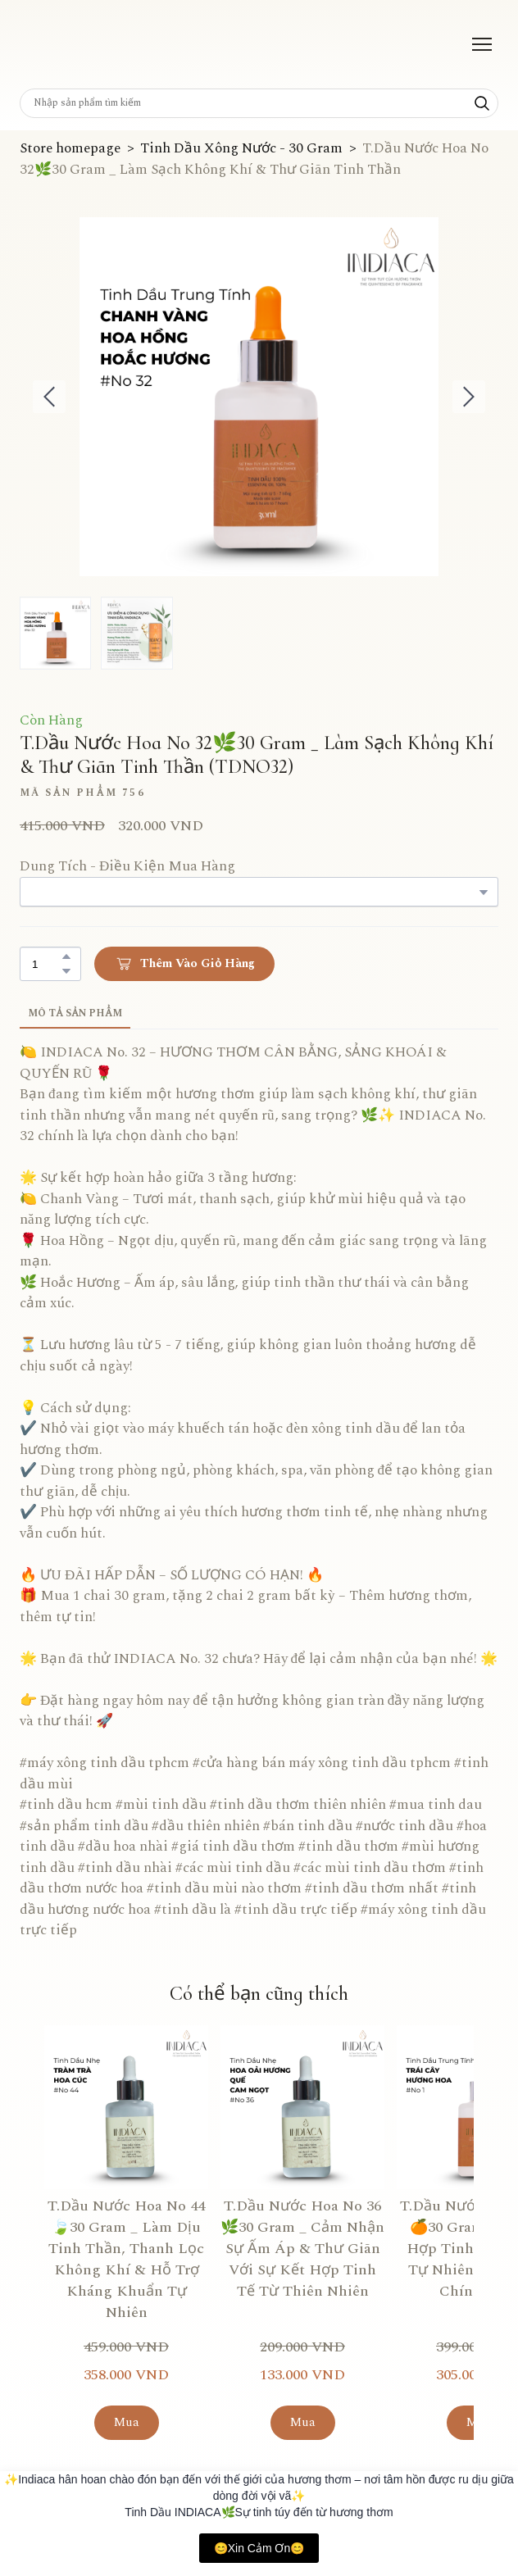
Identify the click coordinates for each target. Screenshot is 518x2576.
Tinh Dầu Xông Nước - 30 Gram (241, 149)
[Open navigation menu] (482, 44)
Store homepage (70, 149)
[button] (482, 103)
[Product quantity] (46, 964)
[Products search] (259, 103)
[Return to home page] (64, 44)
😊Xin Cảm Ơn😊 (259, 2548)
